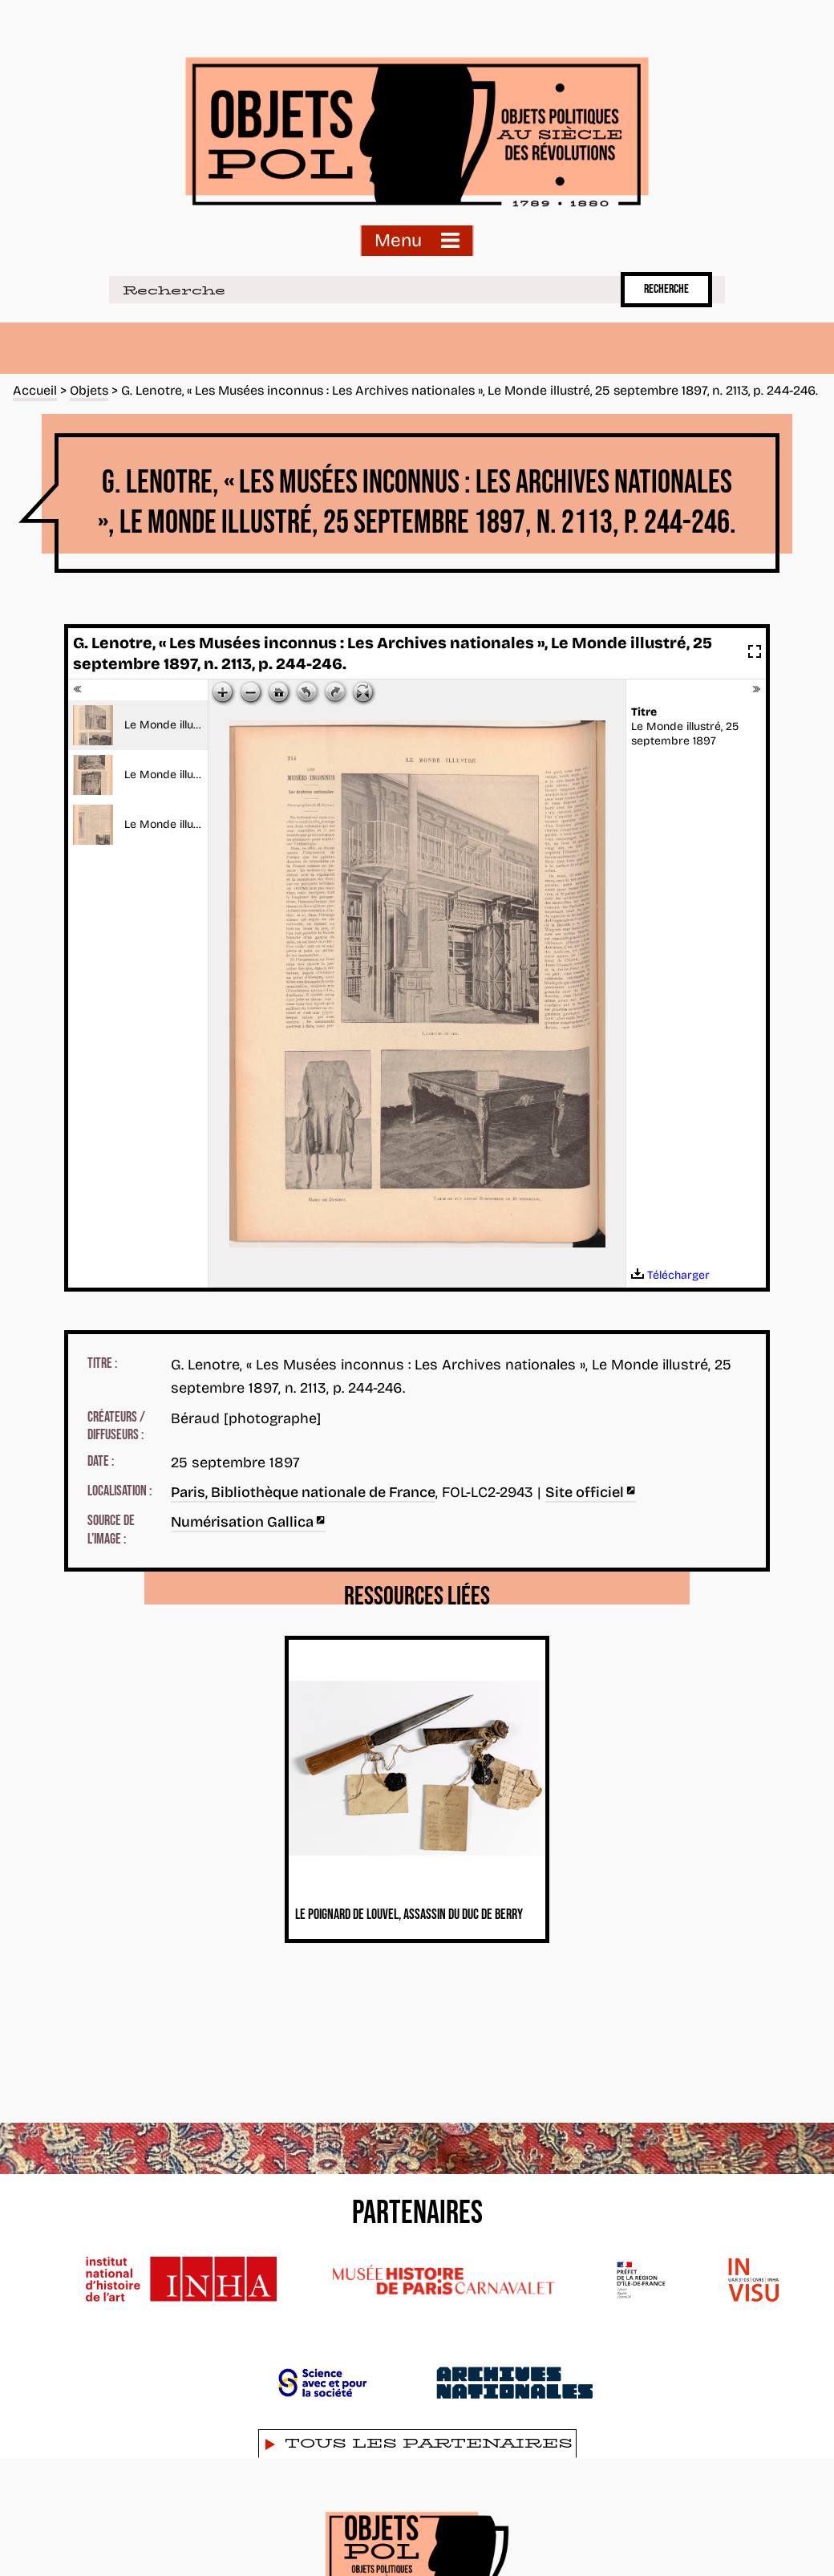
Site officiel (590, 1492)
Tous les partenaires (429, 2443)
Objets (89, 390)
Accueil (35, 390)
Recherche (666, 289)
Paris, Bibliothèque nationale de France (303, 1492)
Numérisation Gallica (248, 1522)
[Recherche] (361, 289)
